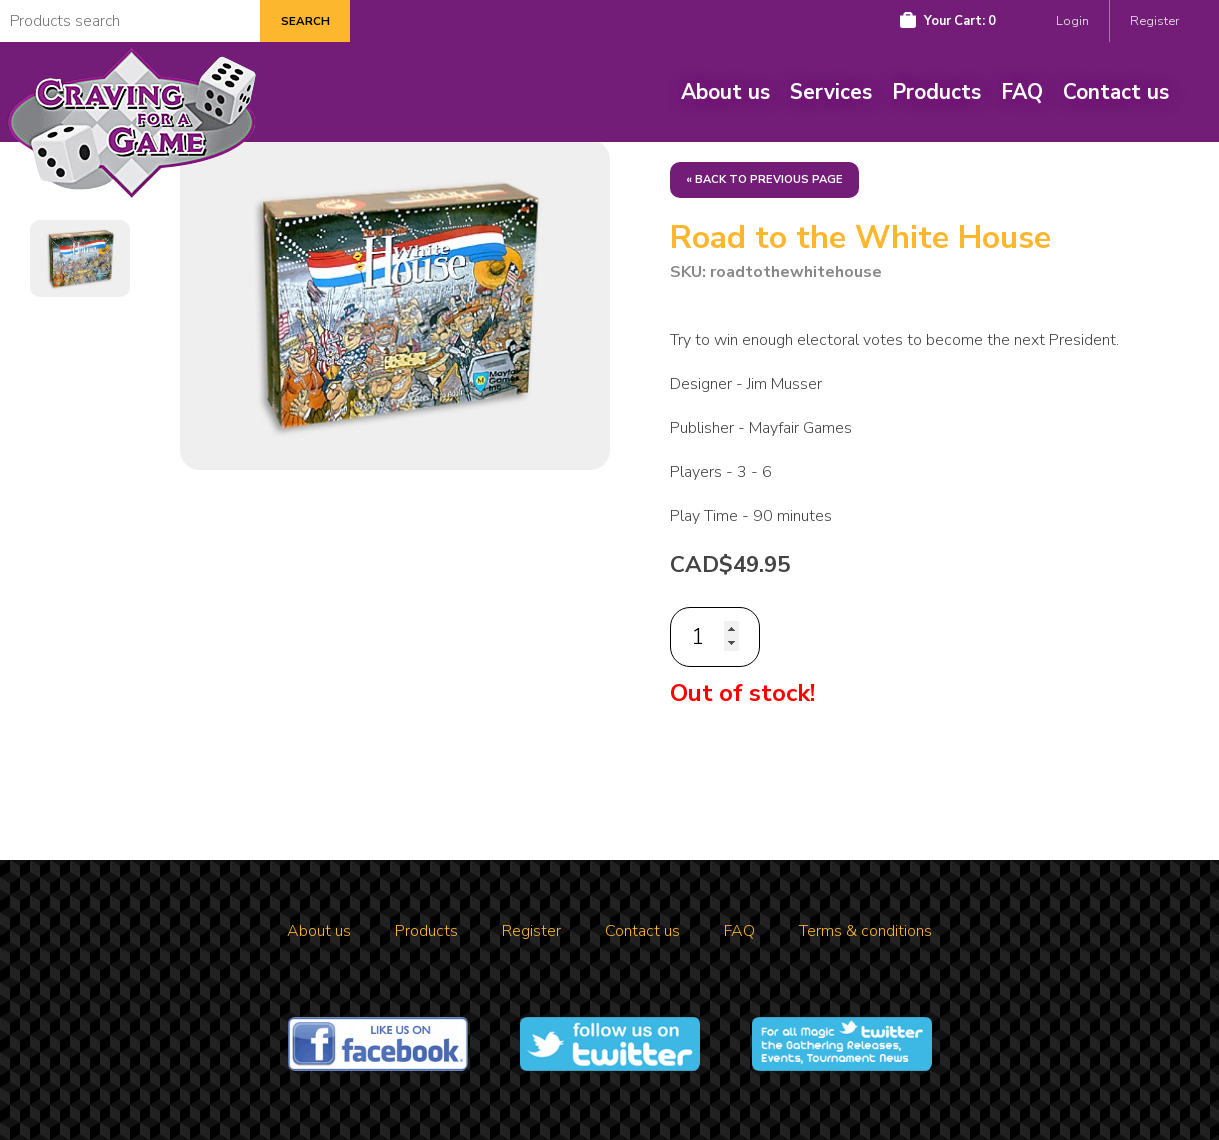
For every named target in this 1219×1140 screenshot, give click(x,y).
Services (831, 92)
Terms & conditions (865, 931)
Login (1072, 21)
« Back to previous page (764, 179)
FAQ (1022, 92)
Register (1154, 21)
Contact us (1116, 92)
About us (725, 92)
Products (936, 92)
